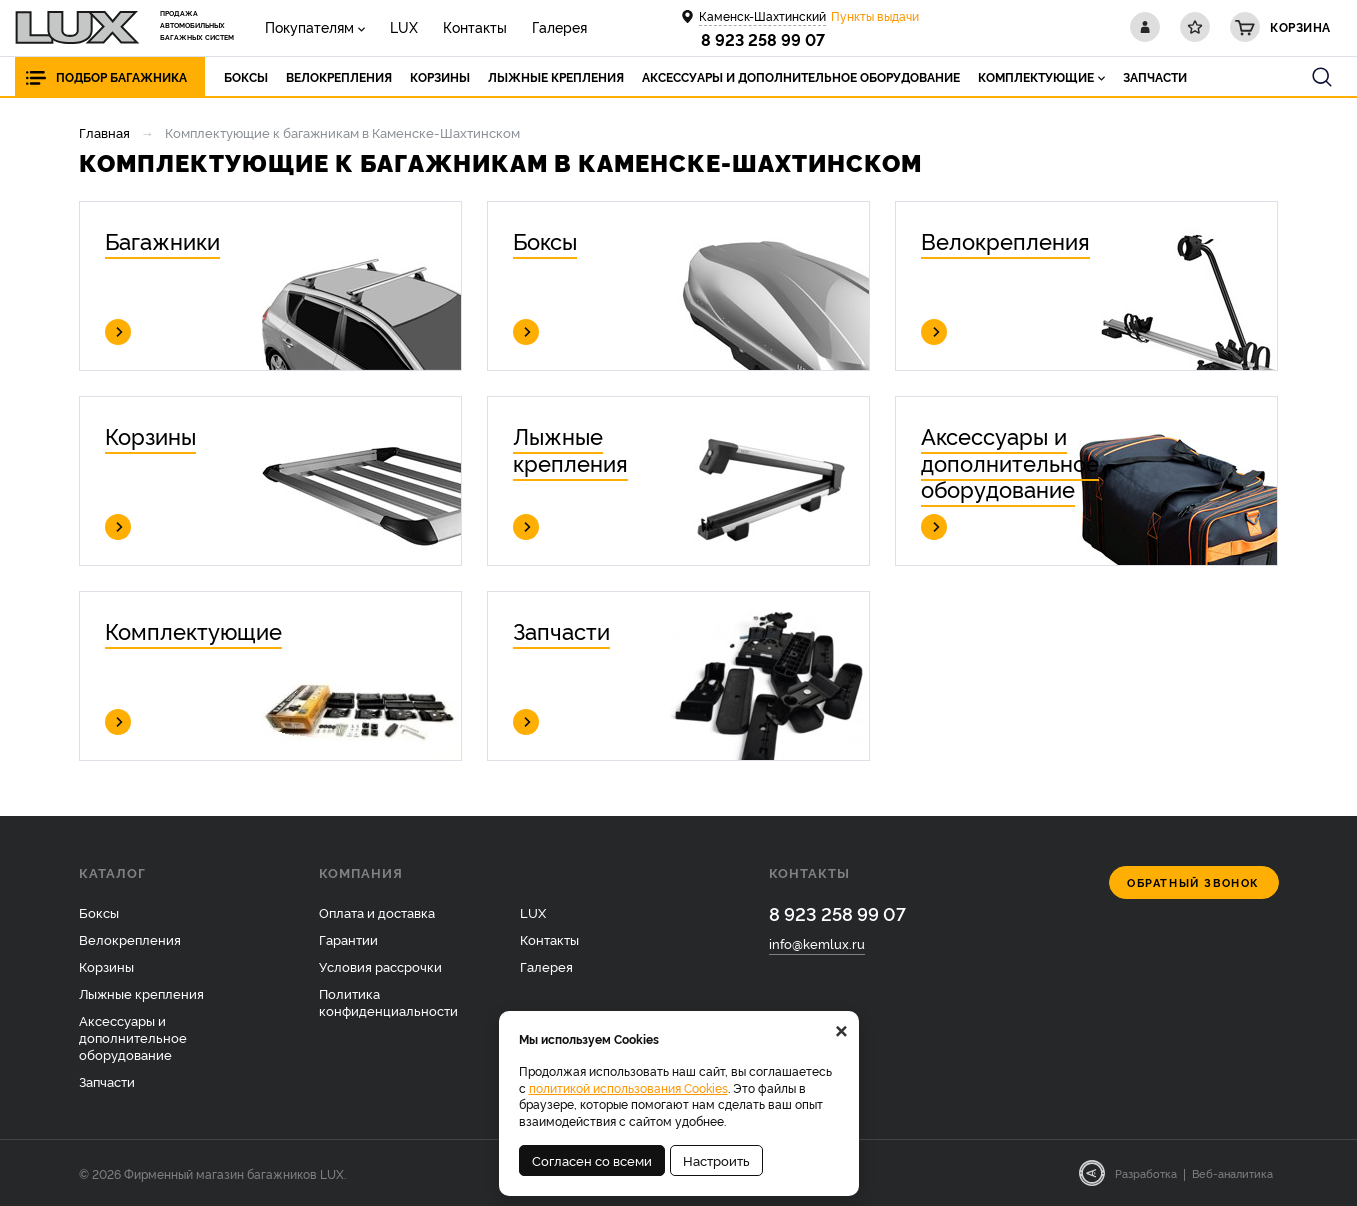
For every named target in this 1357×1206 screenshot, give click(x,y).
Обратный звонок (1193, 882)
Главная (104, 132)
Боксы (99, 912)
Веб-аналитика (1232, 1173)
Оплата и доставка (377, 912)
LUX (404, 26)
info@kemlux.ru (817, 943)
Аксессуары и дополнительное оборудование (133, 1037)
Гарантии (348, 939)
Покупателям (309, 26)
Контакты (475, 26)
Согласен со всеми (592, 1160)
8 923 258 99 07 (763, 39)
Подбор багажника (121, 76)
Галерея (559, 26)
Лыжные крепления (141, 993)
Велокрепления (130, 939)
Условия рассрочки (380, 966)
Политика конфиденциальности (388, 1001)
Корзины (106, 966)
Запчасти (107, 1081)
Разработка (1146, 1173)
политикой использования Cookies (628, 1087)
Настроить (716, 1160)
